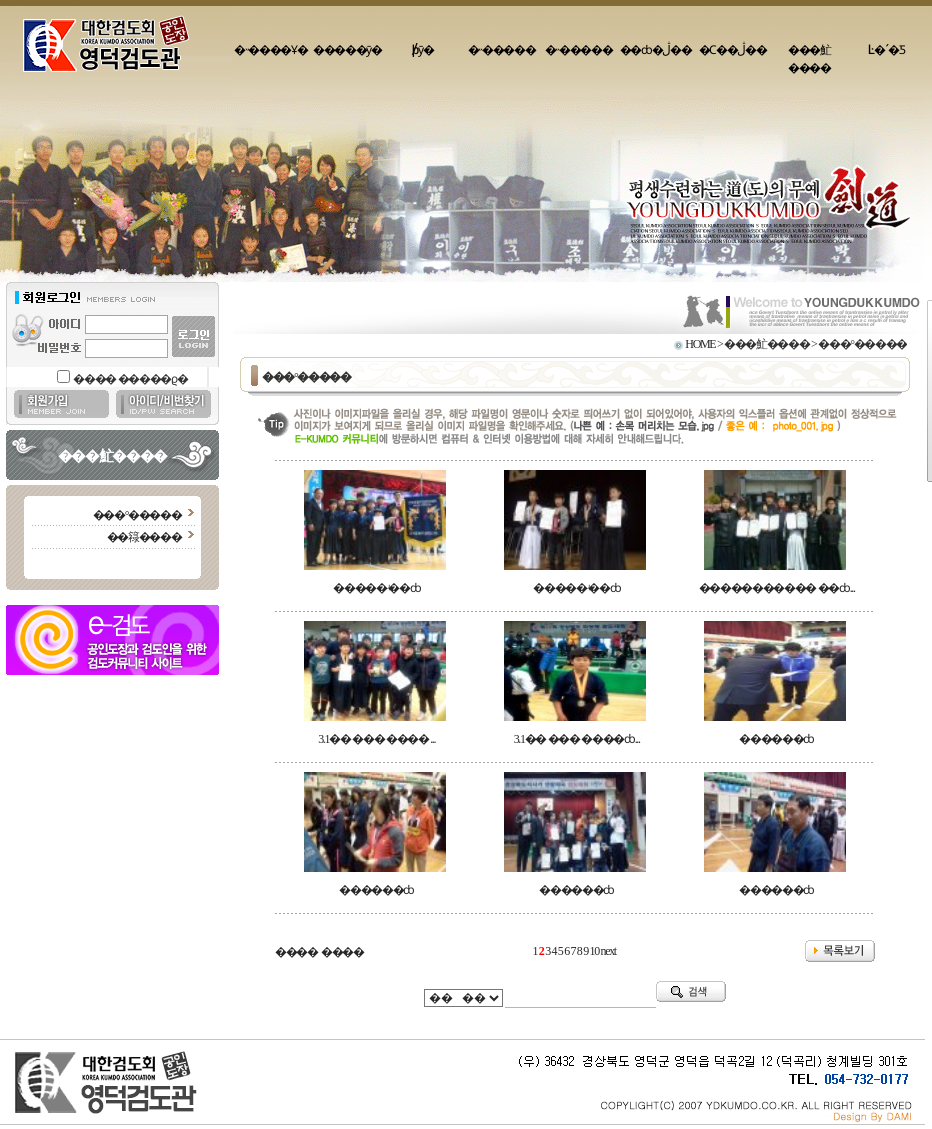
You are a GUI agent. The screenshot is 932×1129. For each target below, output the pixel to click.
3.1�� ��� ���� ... (376, 739)
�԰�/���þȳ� (425, 50)
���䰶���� (809, 59)
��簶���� (144, 537)
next (608, 951)
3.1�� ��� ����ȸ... (577, 739)
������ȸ (776, 739)
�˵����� (502, 50)
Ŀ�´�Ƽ (886, 50)
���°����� (137, 515)
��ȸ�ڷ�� (656, 50)
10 (594, 951)
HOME (700, 344)
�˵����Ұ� (270, 50)
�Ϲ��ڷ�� (733, 50)
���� (296, 952)
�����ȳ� (347, 50)
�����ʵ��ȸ (376, 588)
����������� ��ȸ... (777, 588)
